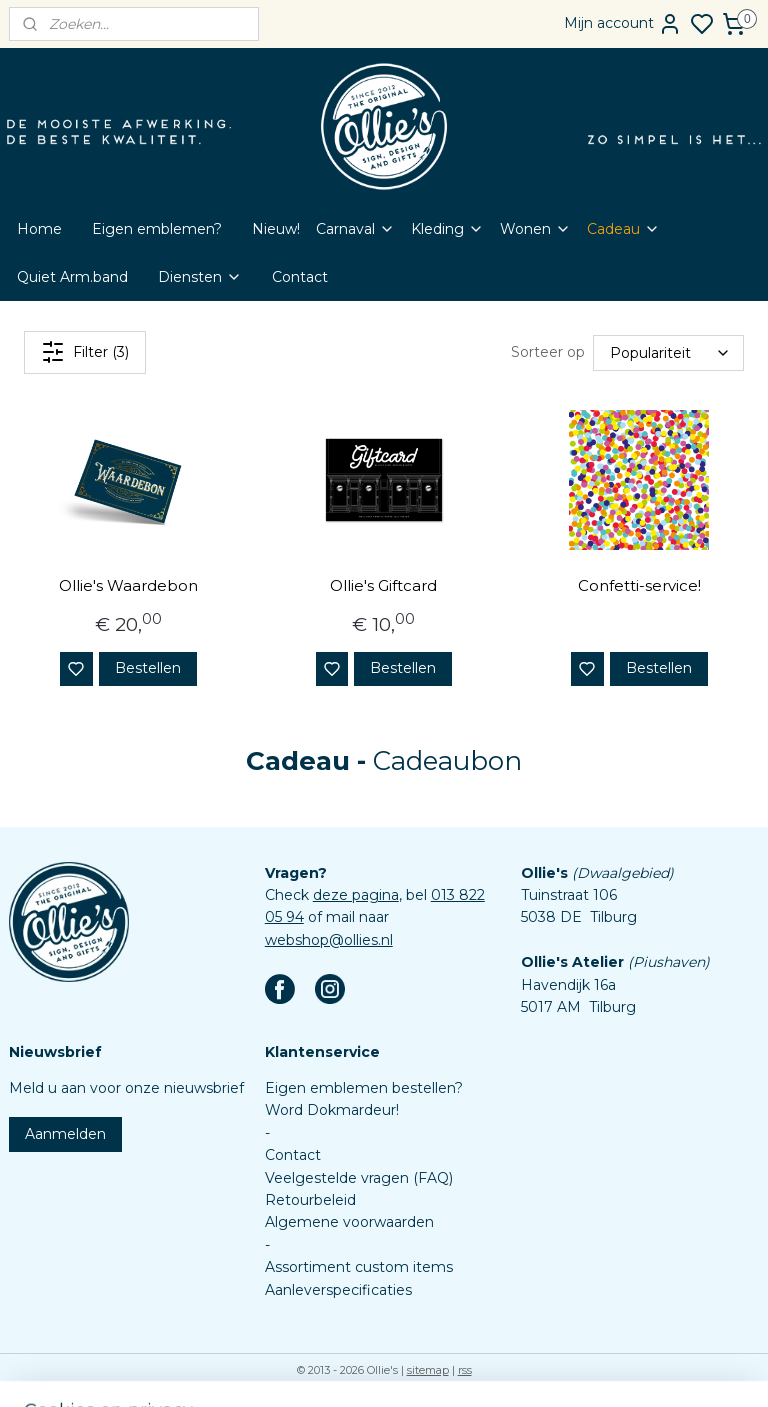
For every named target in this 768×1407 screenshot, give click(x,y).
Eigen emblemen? (157, 229)
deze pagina (356, 895)
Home (39, 229)
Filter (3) (85, 352)
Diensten (200, 277)
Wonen (535, 229)
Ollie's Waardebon (128, 585)
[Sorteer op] (668, 353)
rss (465, 1370)
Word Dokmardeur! (332, 1110)
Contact (300, 277)
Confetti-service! (639, 585)
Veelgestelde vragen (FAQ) (359, 1178)
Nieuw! (276, 229)
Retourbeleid (310, 1200)
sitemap (428, 1370)
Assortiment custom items (359, 1267)
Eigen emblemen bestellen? (364, 1088)
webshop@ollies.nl (329, 940)
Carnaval (355, 229)
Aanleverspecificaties (338, 1290)
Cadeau (623, 229)
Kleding (447, 229)
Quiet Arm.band (72, 277)
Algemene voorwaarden (349, 1222)
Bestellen (148, 668)
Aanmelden (65, 1134)
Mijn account (623, 24)
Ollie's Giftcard (383, 585)
